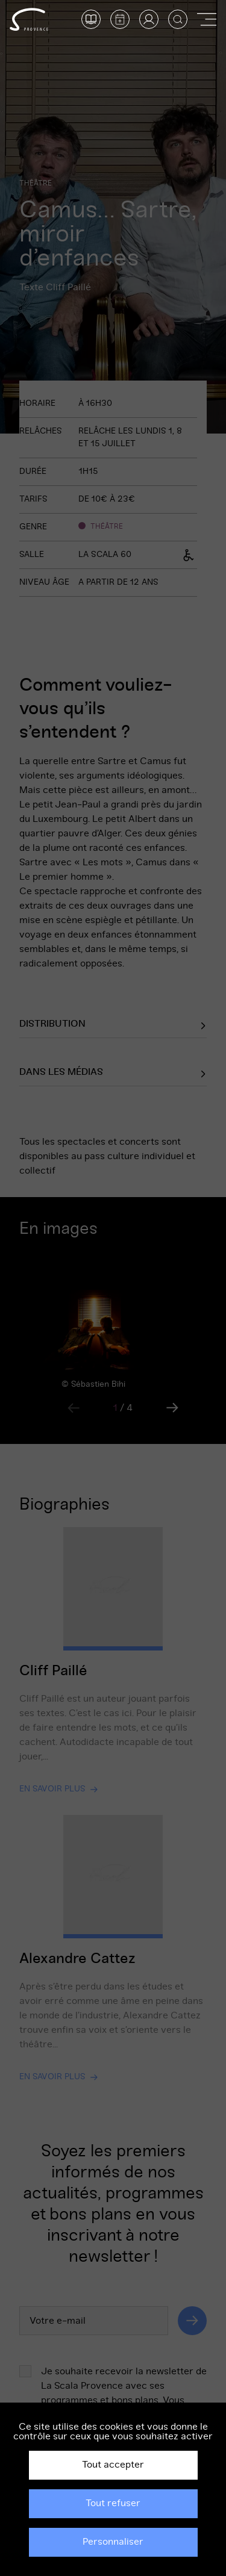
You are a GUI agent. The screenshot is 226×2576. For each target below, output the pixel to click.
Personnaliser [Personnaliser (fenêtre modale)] (113, 2541)
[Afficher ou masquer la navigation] (206, 19)
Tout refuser (113, 2503)
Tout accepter (113, 2464)
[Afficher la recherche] (177, 19)
